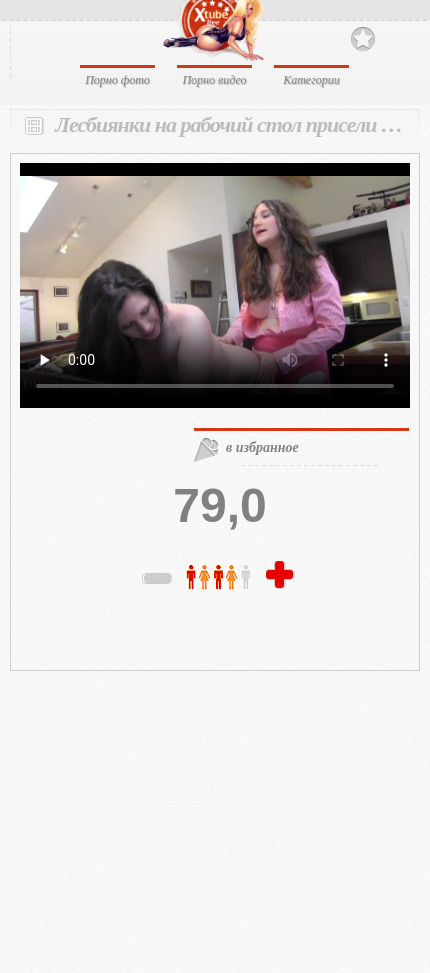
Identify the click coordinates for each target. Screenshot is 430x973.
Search (397, 37)
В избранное (363, 39)
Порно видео (214, 80)
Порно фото (117, 80)
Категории (311, 80)
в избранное (262, 447)
